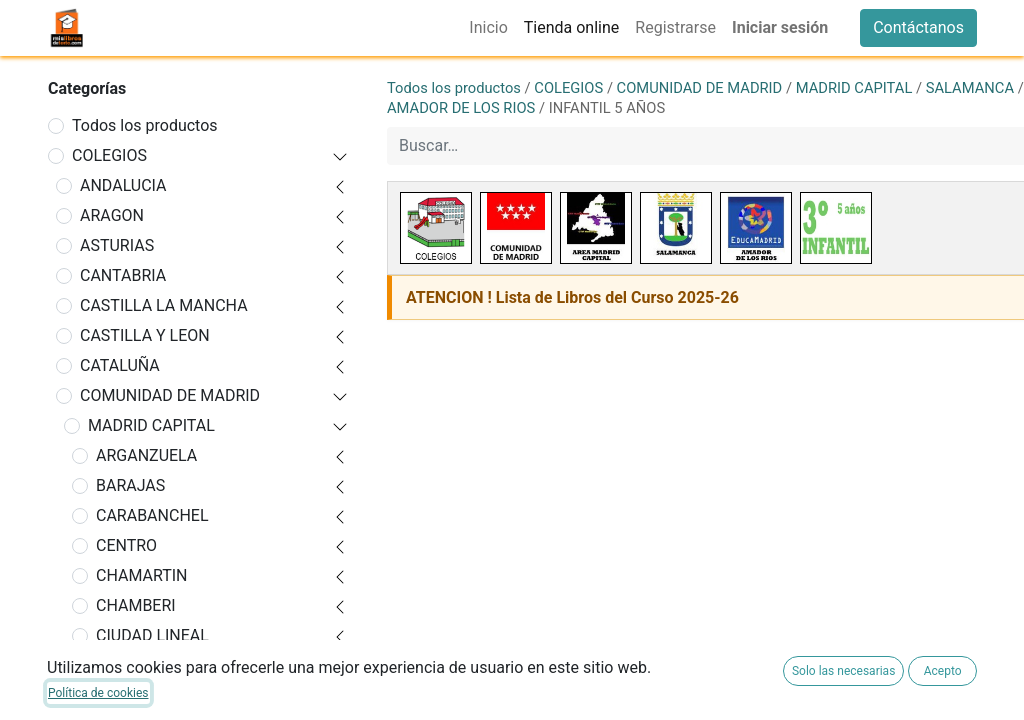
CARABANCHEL (152, 515)
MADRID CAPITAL (151, 425)
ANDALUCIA (123, 185)
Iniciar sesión (780, 27)
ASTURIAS (117, 245)
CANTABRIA (123, 275)
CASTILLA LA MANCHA (164, 305)
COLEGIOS (109, 155)
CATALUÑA (120, 365)
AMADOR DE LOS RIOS (461, 108)
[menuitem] (488, 28)
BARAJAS (130, 485)
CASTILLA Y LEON (145, 335)
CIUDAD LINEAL (152, 635)
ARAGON (112, 215)
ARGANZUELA (146, 455)
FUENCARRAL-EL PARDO (184, 665)
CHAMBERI (136, 605)
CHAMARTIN (142, 575)
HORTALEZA (140, 695)
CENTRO (126, 545)
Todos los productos (145, 125)
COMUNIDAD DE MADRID (170, 395)
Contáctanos (918, 27)
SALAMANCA (970, 88)
